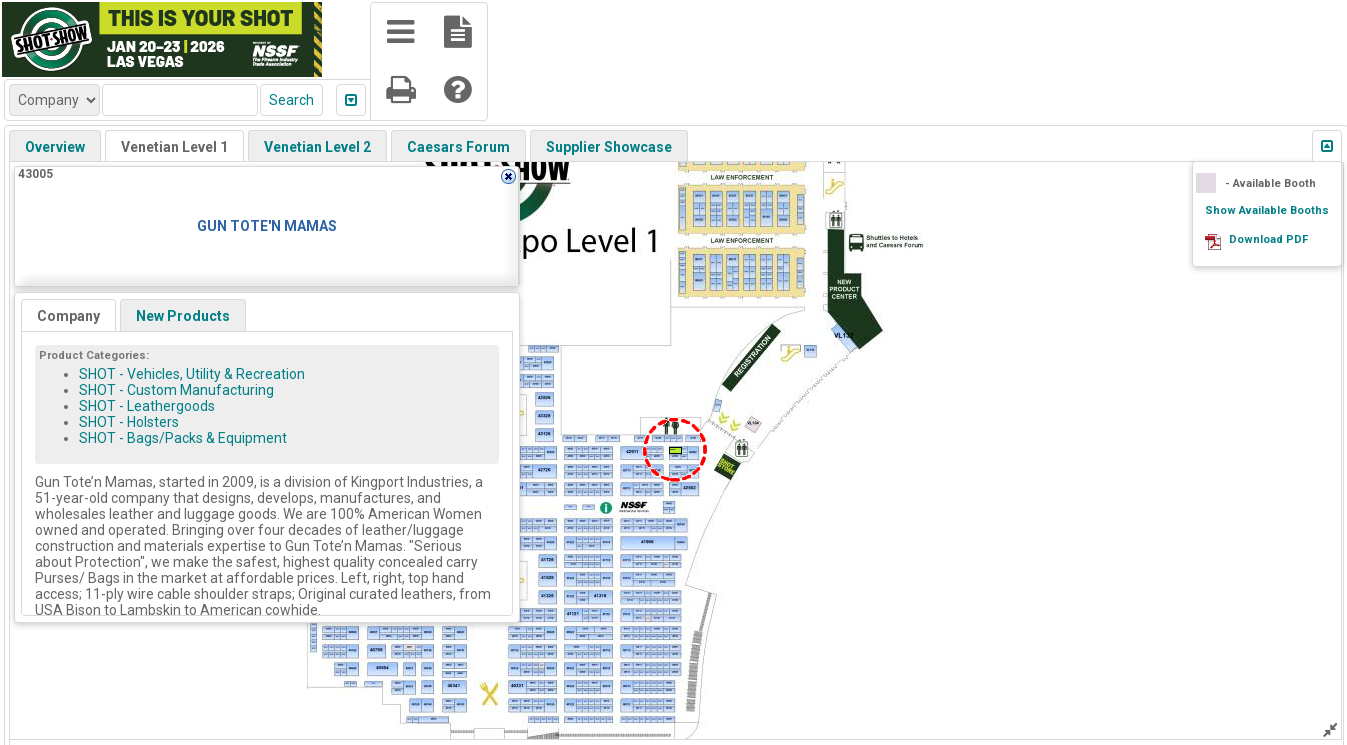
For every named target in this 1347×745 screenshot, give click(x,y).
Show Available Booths (1267, 210)
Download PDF (1268, 239)
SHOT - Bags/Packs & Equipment (183, 438)
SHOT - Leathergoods (147, 406)
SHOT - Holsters (129, 422)
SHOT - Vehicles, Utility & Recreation (192, 374)
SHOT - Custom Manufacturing (176, 390)
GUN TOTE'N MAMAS (267, 226)
